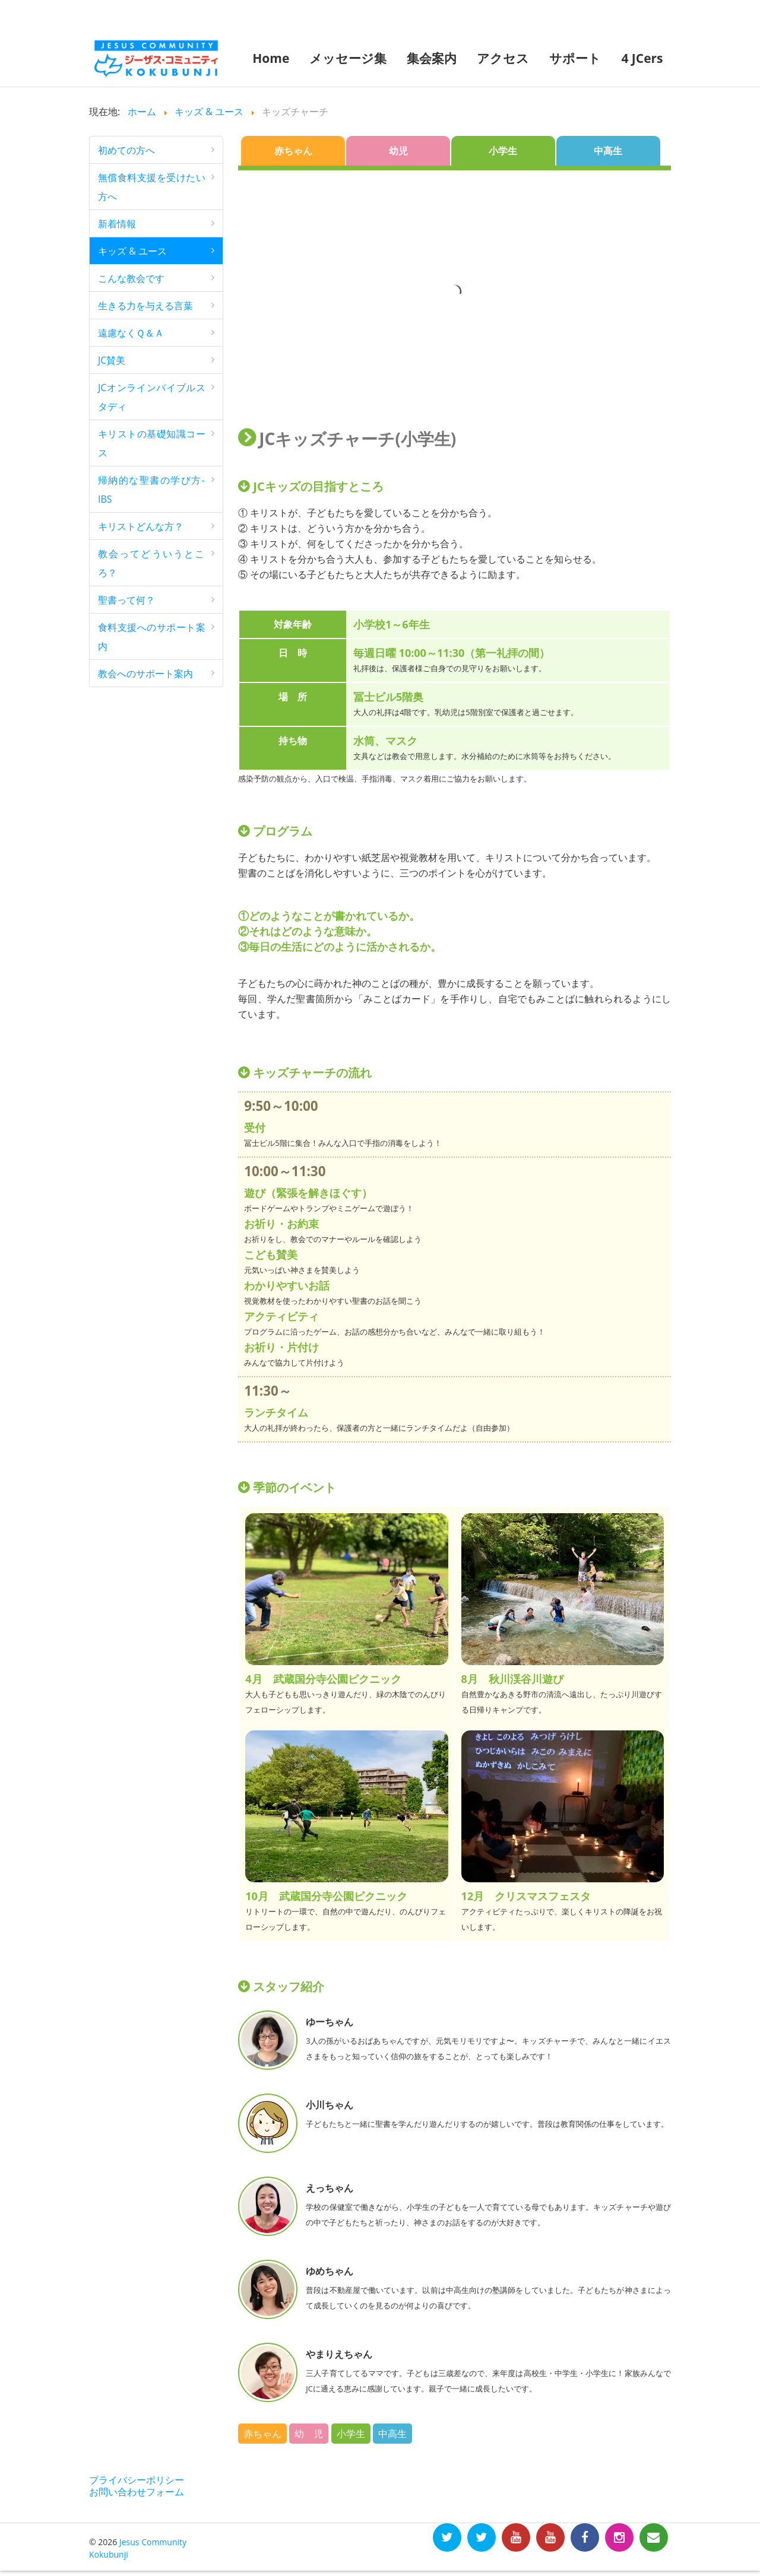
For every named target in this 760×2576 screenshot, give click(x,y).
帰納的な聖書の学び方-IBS (151, 490)
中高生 (608, 150)
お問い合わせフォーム (136, 2492)
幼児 (398, 150)
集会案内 (432, 58)
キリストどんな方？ (140, 526)
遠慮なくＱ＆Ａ (131, 332)
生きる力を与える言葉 (145, 305)
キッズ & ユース (132, 251)
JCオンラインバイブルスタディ (151, 397)
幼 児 (308, 2433)
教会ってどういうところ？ (151, 563)
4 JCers (642, 58)
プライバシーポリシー (136, 2480)
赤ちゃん (293, 150)
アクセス (503, 58)
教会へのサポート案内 (145, 673)
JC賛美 (111, 360)
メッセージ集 (348, 58)
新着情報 (117, 223)
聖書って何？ (126, 599)
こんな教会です (131, 278)
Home (270, 58)
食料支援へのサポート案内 (151, 637)
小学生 (503, 150)
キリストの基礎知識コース (151, 443)
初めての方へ (126, 150)
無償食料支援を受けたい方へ (151, 187)
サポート (575, 58)
